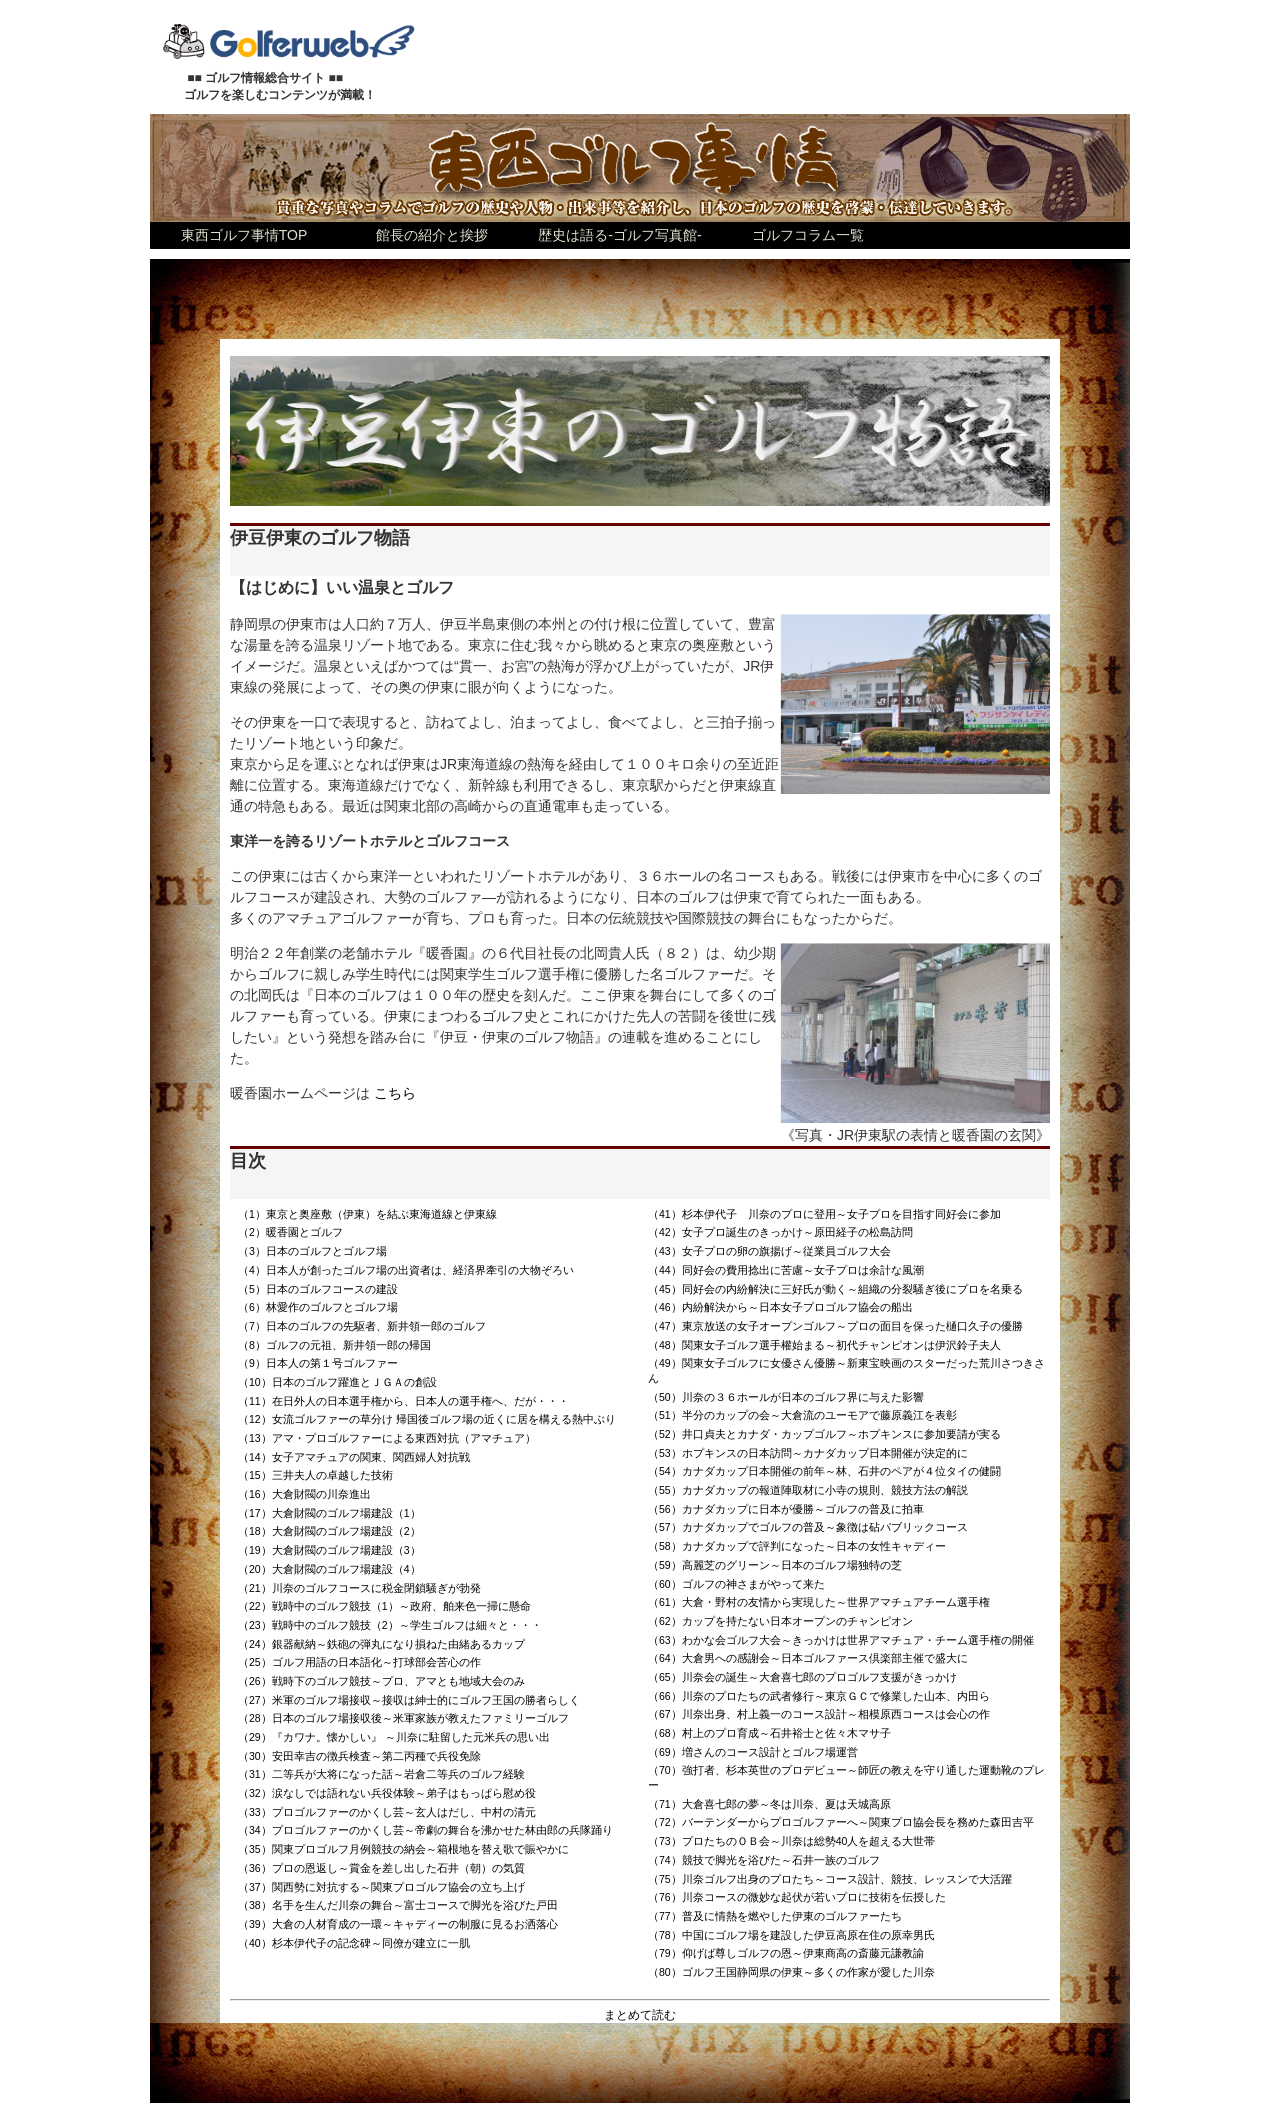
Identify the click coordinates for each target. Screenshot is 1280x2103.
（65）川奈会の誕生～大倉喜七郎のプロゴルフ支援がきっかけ (802, 1677)
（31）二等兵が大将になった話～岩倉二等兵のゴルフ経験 (381, 1774)
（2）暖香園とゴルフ (290, 1232)
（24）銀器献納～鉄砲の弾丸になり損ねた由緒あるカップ (381, 1644)
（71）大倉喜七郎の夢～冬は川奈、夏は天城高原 (769, 1804)
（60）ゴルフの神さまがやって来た (736, 1584)
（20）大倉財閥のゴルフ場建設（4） (329, 1569)
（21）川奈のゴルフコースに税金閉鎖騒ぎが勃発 (359, 1588)
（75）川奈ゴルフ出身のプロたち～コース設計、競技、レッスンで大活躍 (830, 1879)
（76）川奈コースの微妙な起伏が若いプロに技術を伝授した (797, 1897)
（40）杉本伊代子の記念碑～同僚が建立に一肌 (354, 1943)
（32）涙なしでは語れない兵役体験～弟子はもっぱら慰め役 (387, 1793)
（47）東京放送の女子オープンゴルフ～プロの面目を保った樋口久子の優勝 (835, 1326)
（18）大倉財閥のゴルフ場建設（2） (329, 1531)
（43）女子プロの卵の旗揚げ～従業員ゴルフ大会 (769, 1251)
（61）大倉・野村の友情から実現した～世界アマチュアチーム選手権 (819, 1602)
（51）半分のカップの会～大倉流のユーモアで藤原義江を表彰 (802, 1415)
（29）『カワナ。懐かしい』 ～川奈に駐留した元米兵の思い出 (394, 1737)
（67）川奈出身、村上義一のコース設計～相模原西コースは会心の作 (819, 1714)
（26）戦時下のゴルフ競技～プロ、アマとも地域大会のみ (381, 1681)
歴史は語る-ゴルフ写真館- (619, 235)
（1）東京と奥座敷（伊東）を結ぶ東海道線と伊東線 (367, 1214)
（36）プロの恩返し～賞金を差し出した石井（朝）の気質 (381, 1868)
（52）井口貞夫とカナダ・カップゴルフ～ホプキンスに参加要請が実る (824, 1434)
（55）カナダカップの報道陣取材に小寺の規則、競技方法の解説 (808, 1490)
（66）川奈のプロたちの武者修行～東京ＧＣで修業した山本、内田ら (819, 1696)
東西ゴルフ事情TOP (244, 235)
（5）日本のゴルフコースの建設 (318, 1289)
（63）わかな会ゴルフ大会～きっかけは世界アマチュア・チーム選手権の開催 (841, 1640)
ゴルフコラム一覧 (808, 235)
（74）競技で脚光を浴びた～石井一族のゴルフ (764, 1860)
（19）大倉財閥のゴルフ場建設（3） (329, 1550)
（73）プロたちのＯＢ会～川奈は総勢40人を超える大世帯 (791, 1841)
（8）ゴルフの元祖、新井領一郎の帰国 (334, 1345)
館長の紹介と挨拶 (432, 235)
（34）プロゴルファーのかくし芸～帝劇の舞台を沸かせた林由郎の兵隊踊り (425, 1830)
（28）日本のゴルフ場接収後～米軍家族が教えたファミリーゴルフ (403, 1718)
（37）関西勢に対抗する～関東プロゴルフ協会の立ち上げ (381, 1887)
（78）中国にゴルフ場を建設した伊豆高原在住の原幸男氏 (791, 1935)
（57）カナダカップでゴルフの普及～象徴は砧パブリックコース (808, 1527)
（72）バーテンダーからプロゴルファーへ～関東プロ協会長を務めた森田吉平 (841, 1822)
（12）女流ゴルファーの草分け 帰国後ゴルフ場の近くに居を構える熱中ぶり (427, 1419)
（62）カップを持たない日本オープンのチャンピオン (780, 1621)
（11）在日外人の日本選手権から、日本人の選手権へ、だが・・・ (403, 1401)
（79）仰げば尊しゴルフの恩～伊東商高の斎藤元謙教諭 (786, 1953)
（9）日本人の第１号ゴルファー (318, 1363)
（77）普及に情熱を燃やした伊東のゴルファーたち (775, 1916)
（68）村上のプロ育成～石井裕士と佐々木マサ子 (769, 1733)
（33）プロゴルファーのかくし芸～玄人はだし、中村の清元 (387, 1812)
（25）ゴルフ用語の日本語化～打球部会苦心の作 (359, 1662)
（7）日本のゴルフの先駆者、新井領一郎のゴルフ (362, 1326)
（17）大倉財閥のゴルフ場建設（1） (329, 1513)
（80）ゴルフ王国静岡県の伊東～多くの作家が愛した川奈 (791, 1972)
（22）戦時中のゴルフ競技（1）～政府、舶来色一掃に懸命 (384, 1606)
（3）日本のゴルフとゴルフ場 (312, 1251)
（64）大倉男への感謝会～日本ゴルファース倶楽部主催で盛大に (808, 1658)
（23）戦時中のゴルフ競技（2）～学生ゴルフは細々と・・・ (390, 1625)
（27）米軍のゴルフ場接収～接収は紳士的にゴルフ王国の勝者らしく (409, 1700)
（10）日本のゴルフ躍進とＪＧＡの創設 (337, 1382)
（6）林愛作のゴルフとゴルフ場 (318, 1307)
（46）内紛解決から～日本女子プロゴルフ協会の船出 (780, 1307)
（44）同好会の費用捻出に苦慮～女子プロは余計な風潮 (786, 1270)
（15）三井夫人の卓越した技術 (315, 1475)
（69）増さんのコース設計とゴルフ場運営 (753, 1752)
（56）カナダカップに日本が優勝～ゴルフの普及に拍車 (786, 1509)
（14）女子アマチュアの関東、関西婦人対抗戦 (354, 1457)
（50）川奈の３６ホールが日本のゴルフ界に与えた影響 (786, 1397)
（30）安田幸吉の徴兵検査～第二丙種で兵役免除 (359, 1756)
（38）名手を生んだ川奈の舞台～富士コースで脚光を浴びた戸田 (398, 1905)
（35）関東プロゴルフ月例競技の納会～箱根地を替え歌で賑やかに (403, 1849)
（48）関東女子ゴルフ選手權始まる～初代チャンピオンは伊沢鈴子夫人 (824, 1345)
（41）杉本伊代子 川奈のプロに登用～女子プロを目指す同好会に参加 (824, 1214)
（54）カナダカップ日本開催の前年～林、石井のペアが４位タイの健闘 (824, 1471)
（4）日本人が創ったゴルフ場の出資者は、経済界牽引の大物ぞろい (406, 1270)
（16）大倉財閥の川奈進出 (304, 1494)
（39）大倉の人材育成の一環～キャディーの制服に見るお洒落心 (398, 1924)
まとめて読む (640, 2015)
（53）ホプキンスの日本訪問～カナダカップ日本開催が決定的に (808, 1453)
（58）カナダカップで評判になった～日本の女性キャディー (797, 1546)
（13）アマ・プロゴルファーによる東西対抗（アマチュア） (387, 1438)
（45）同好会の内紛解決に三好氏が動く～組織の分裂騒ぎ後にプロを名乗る (835, 1289)
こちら (395, 1093)
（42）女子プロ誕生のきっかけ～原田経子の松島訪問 (780, 1232)
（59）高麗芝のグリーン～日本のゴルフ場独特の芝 (775, 1565)
